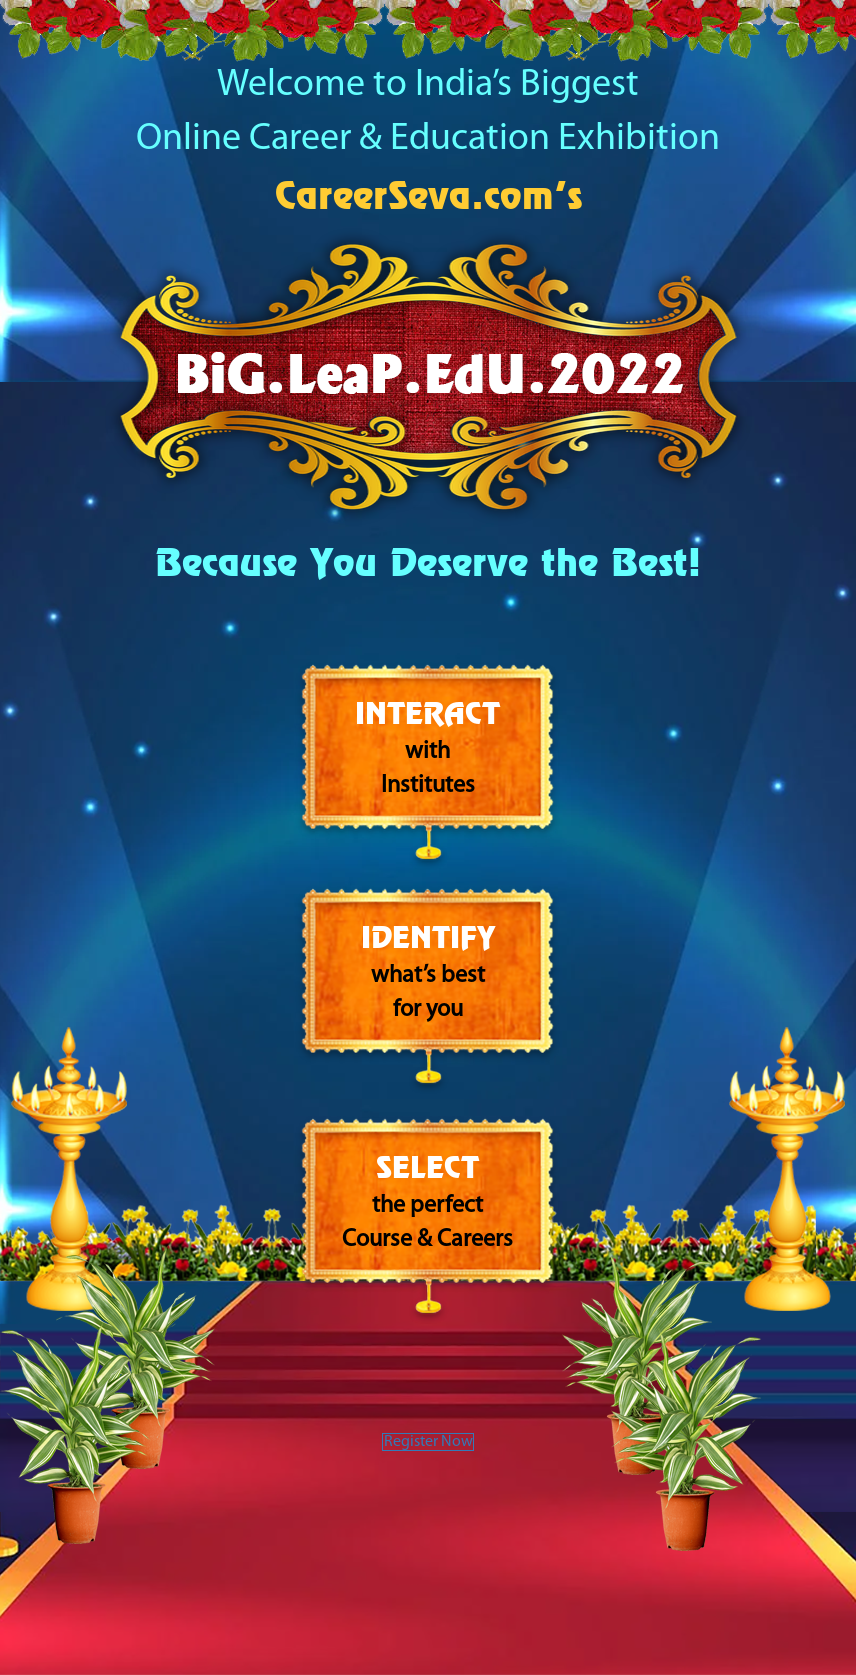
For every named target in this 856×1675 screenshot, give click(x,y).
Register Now (428, 1451)
